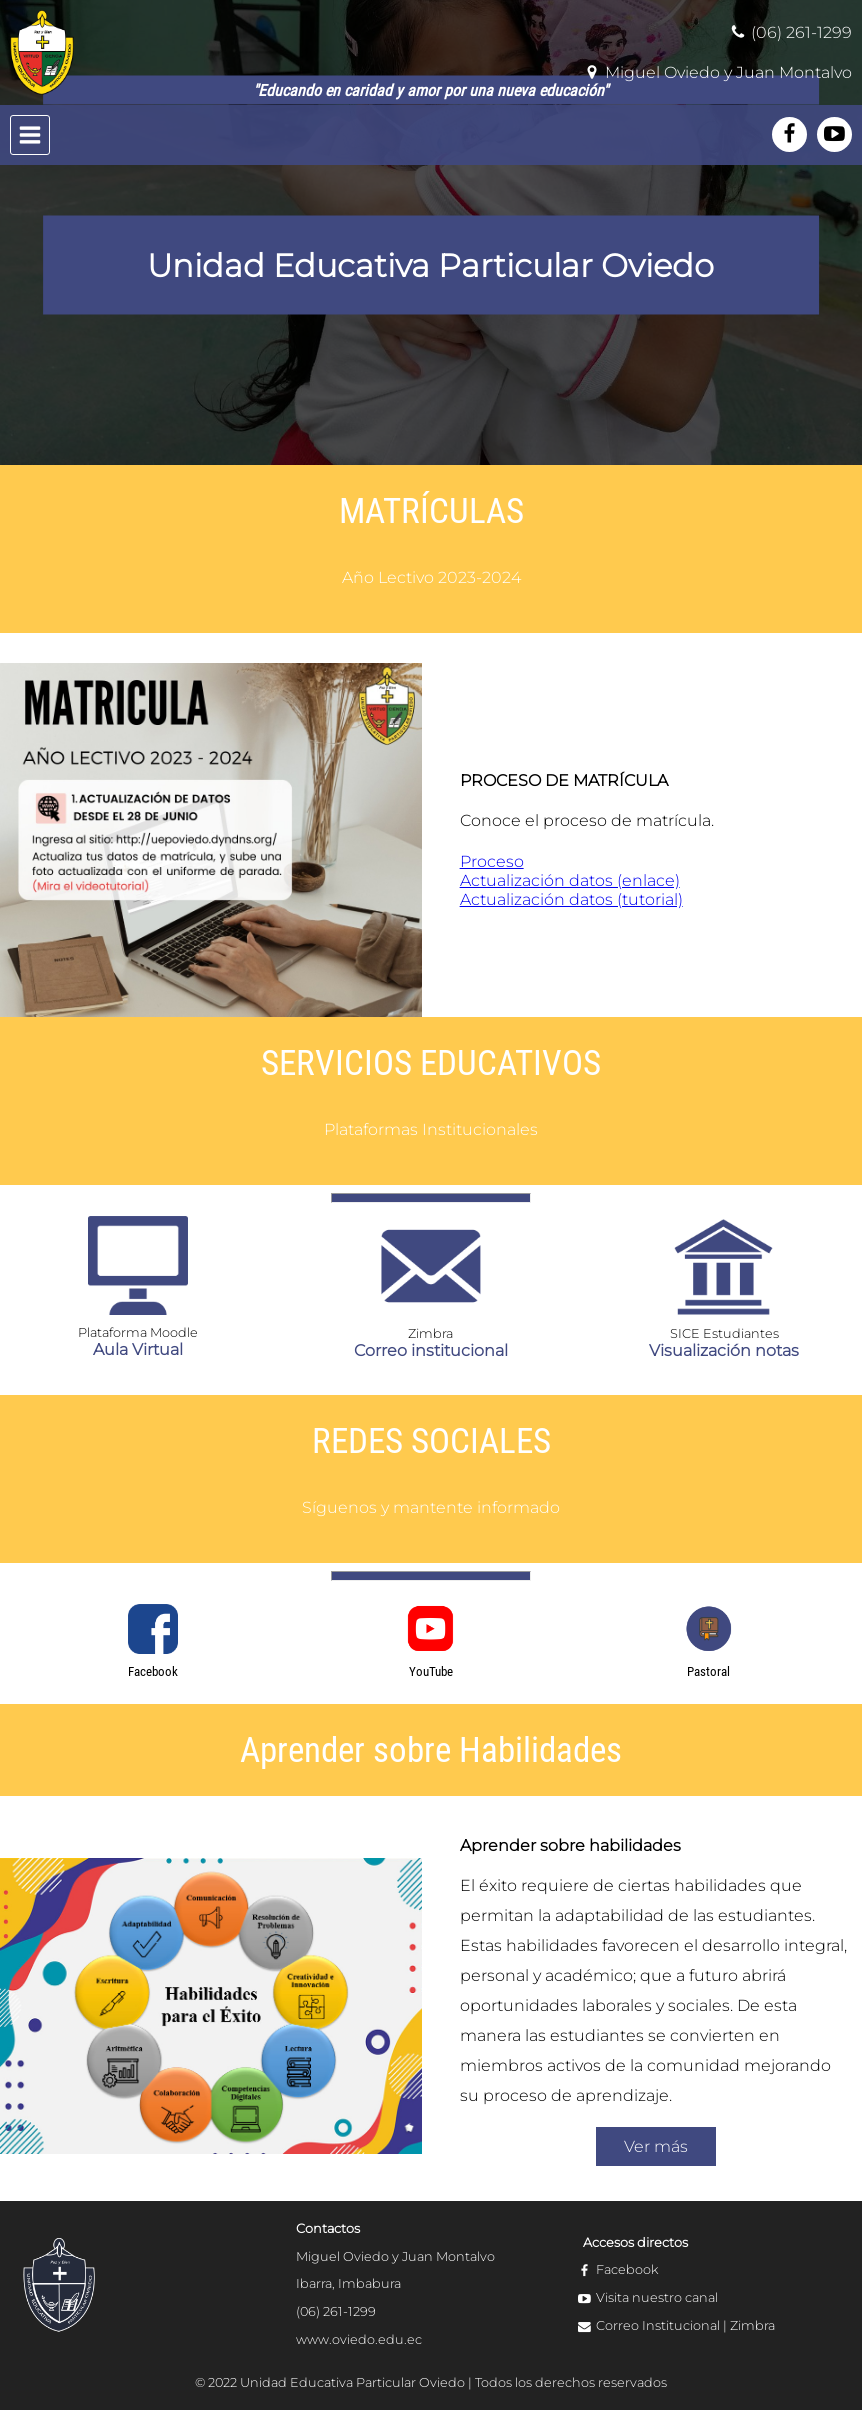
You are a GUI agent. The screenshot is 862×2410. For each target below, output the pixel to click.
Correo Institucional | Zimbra (685, 2325)
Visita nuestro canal (657, 2297)
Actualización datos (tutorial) (571, 899)
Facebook (627, 2269)
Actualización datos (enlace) (570, 880)
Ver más (656, 2146)
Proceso (492, 861)
